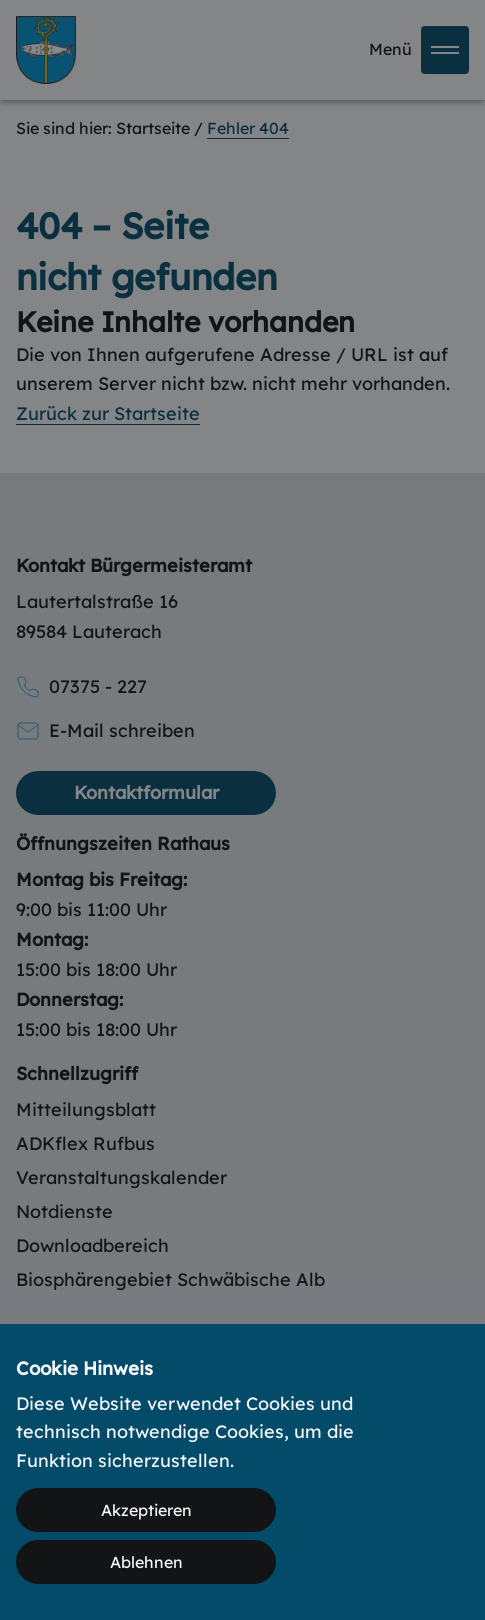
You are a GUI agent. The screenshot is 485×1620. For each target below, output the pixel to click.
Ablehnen (146, 1562)
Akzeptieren (146, 1510)
